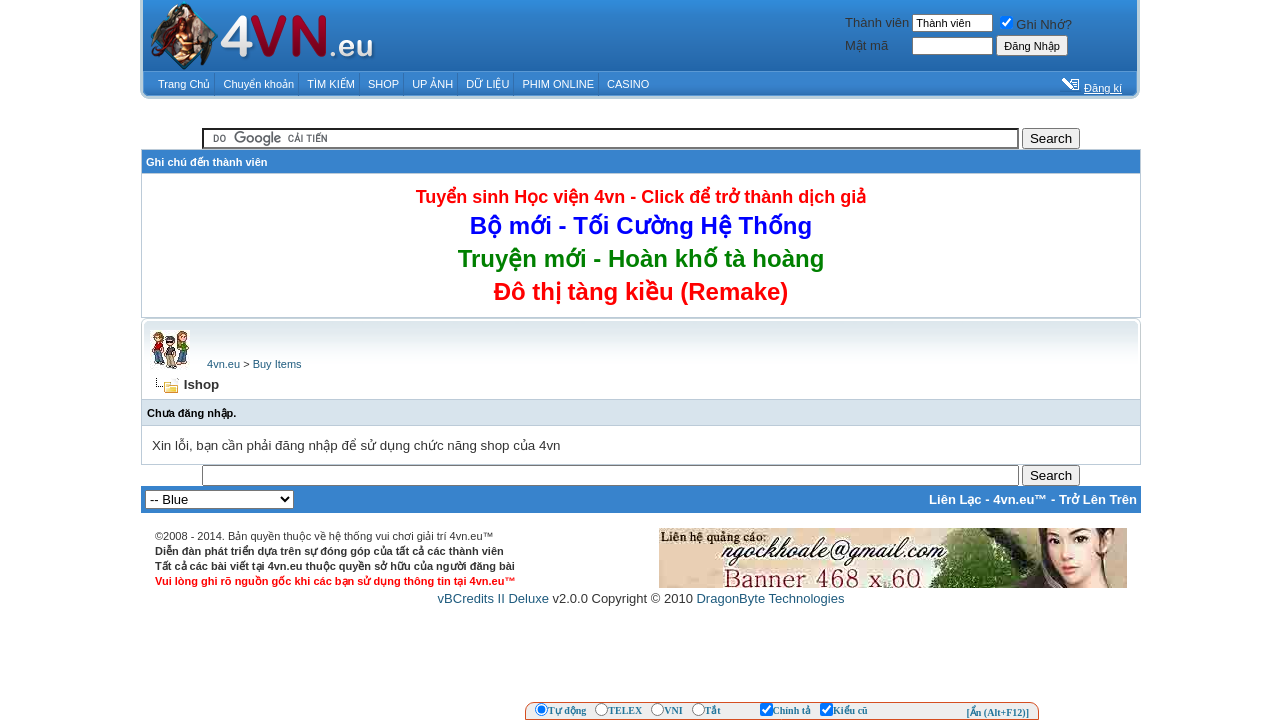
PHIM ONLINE (558, 84)
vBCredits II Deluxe (493, 598)
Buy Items (277, 364)
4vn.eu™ (1020, 499)
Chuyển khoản (259, 84)
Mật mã (866, 45)
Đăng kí (1103, 88)
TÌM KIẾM (331, 84)
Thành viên (877, 22)
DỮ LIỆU (487, 84)
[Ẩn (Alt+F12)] (997, 712)
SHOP (383, 84)
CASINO (628, 84)
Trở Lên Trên (1098, 499)
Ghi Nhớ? (1036, 24)
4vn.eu (223, 364)
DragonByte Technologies (770, 598)
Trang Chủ (184, 84)
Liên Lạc (955, 499)
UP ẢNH (432, 84)
